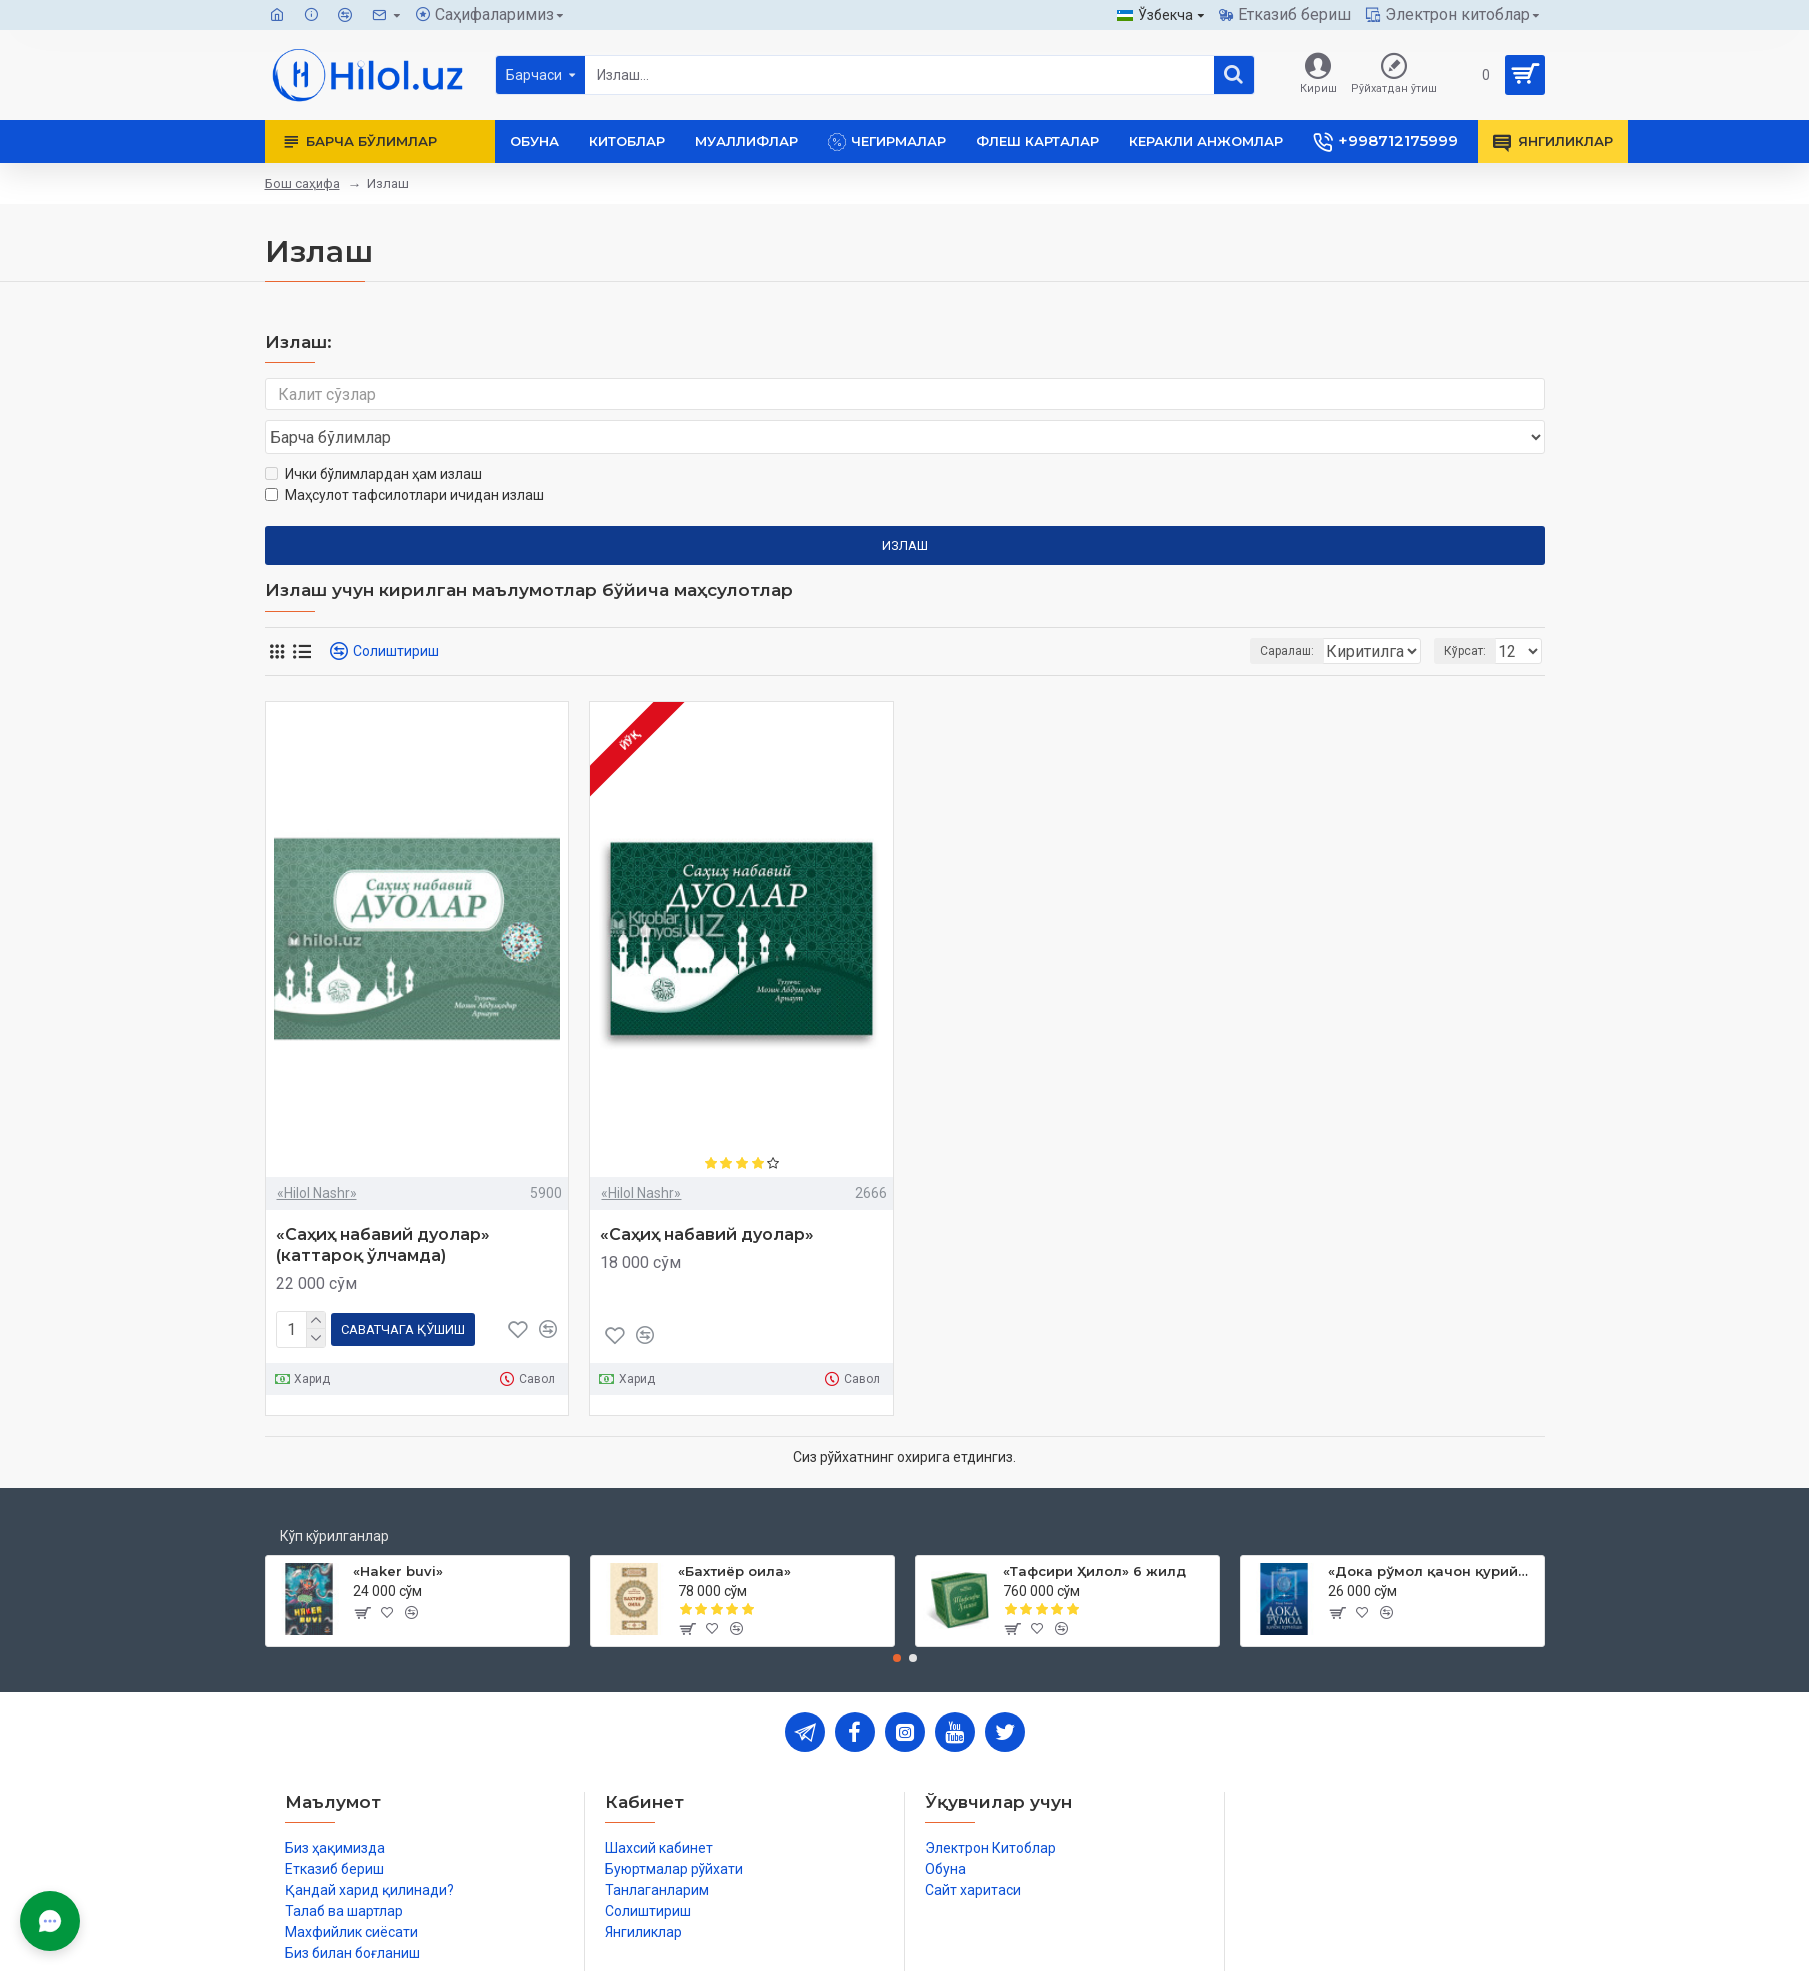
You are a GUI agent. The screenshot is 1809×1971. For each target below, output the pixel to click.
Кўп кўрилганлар (334, 1494)
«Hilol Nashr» (317, 1155)
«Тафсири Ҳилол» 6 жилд (1094, 1529)
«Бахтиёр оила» (734, 1529)
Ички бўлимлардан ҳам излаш (373, 436)
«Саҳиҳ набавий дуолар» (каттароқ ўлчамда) (383, 1207)
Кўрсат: (1471, 613)
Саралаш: (1181, 613)
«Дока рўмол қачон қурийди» (1432, 1529)
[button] (897, 1616)
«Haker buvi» (398, 1529)
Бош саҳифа (302, 183)
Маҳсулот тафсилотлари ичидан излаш (404, 457)
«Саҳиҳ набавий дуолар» (707, 1196)
